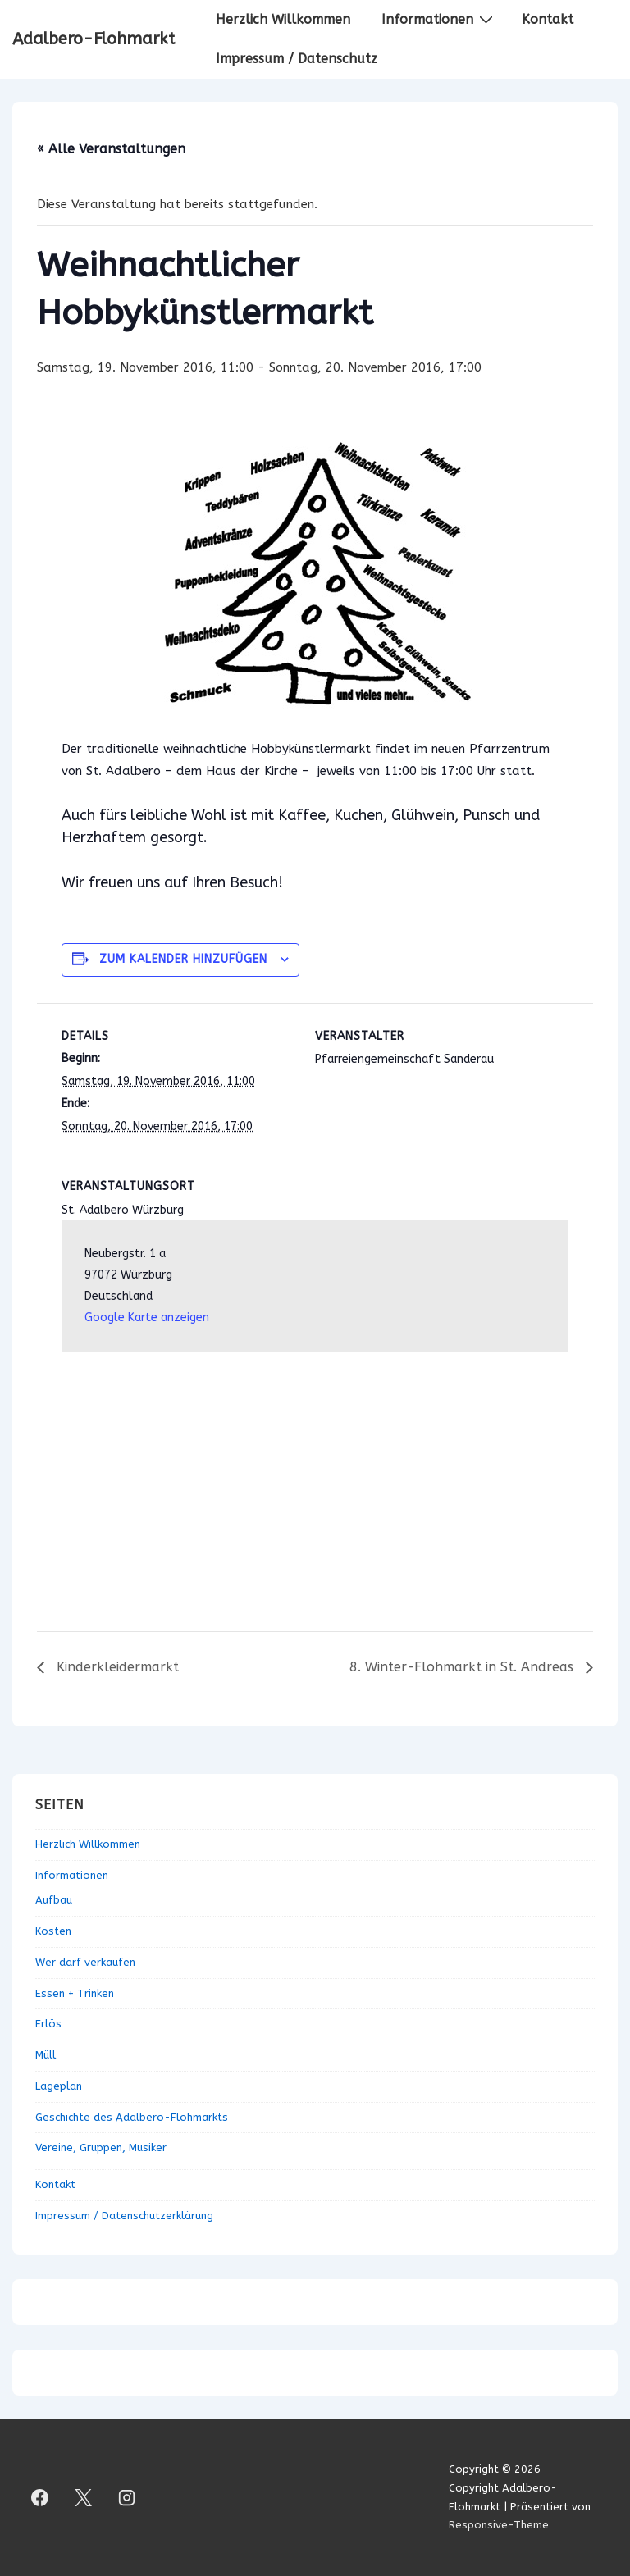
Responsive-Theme (499, 2525)
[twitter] (83, 2498)
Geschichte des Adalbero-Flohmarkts (131, 2117)
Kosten (53, 1931)
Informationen (439, 18)
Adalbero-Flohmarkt (93, 39)
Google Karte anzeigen (146, 1317)
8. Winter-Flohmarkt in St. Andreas (463, 1667)
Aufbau (53, 1900)
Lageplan (58, 2086)
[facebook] (40, 2498)
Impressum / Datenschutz (296, 58)
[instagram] (127, 2498)
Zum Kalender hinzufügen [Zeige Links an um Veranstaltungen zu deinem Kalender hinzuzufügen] (183, 959)
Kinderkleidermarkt (115, 1667)
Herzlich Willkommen (283, 19)
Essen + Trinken (74, 1993)
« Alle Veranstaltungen (111, 149)
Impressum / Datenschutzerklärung (124, 2215)
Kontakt (547, 19)
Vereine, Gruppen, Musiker (101, 2147)
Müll (45, 2055)
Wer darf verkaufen (85, 1962)
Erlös (48, 2023)
